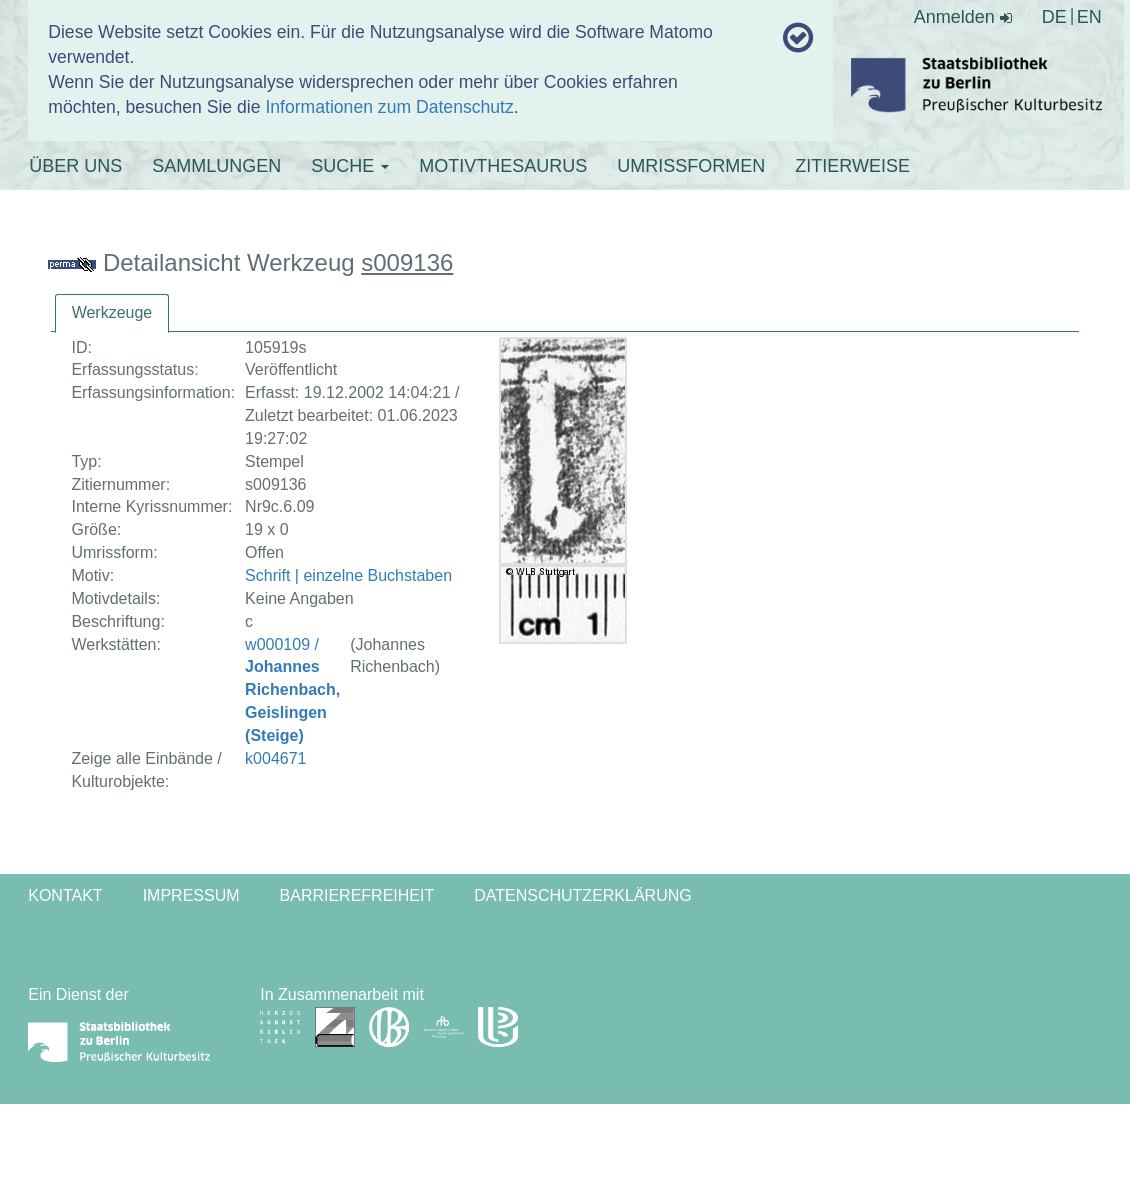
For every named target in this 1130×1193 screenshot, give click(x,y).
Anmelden (963, 17)
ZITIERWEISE (852, 166)
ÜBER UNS (75, 166)
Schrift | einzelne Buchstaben (348, 575)
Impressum (191, 895)
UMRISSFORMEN (691, 166)
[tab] (112, 313)
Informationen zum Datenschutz (389, 107)
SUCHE (350, 166)
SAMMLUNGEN (216, 166)
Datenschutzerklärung (583, 895)
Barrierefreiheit (357, 895)
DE (1054, 17)
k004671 (275, 758)
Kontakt (65, 895)
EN (1089, 17)
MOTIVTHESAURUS (503, 166)
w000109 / (292, 690)
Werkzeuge (112, 312)
